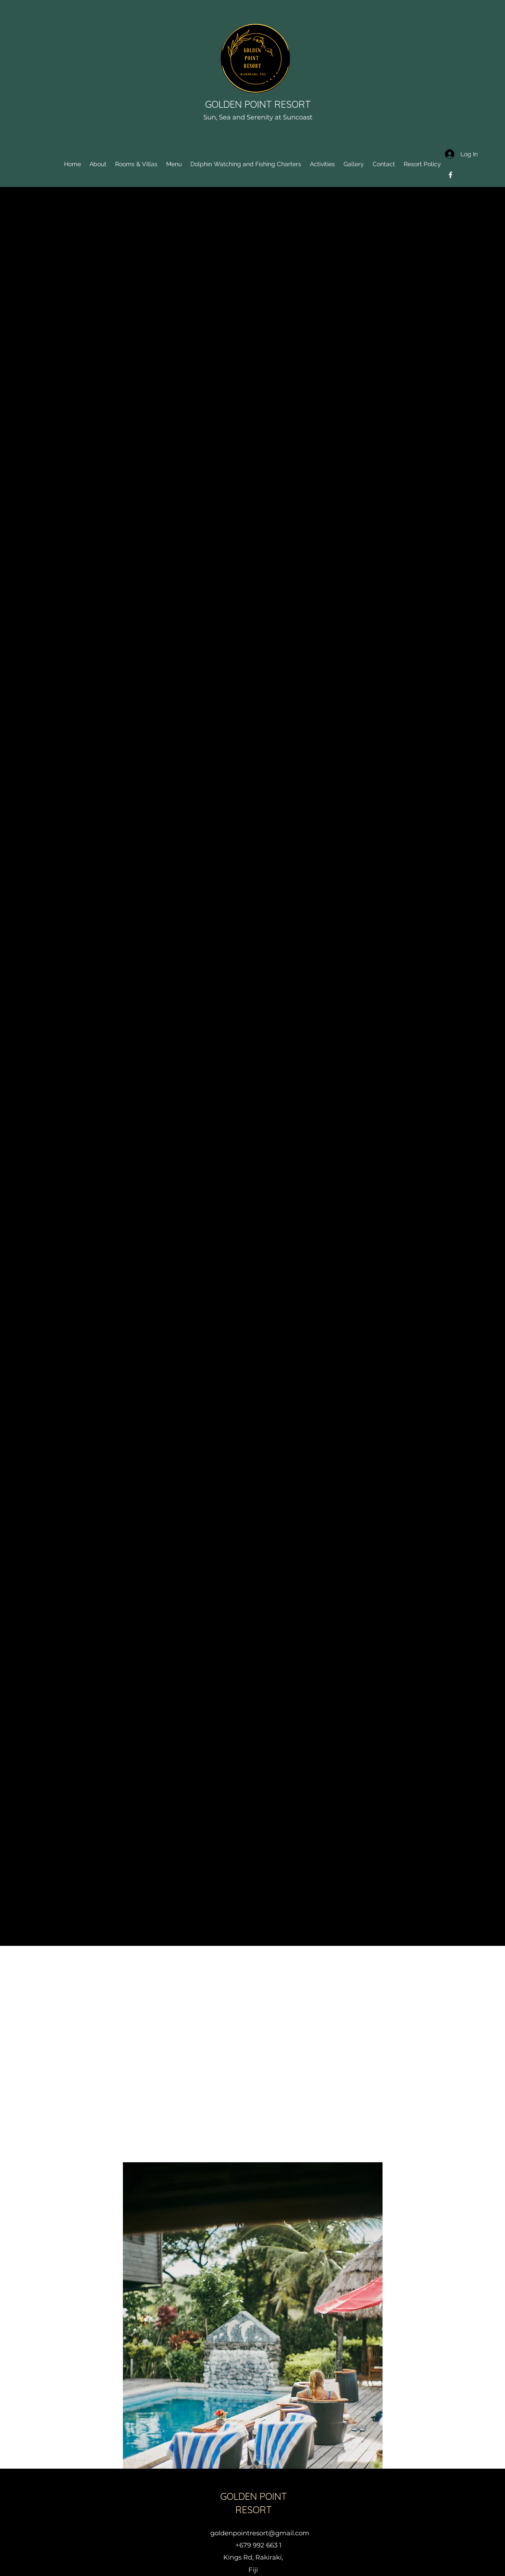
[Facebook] (450, 175)
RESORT (292, 104)
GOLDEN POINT (239, 104)
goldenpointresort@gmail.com (259, 2533)
